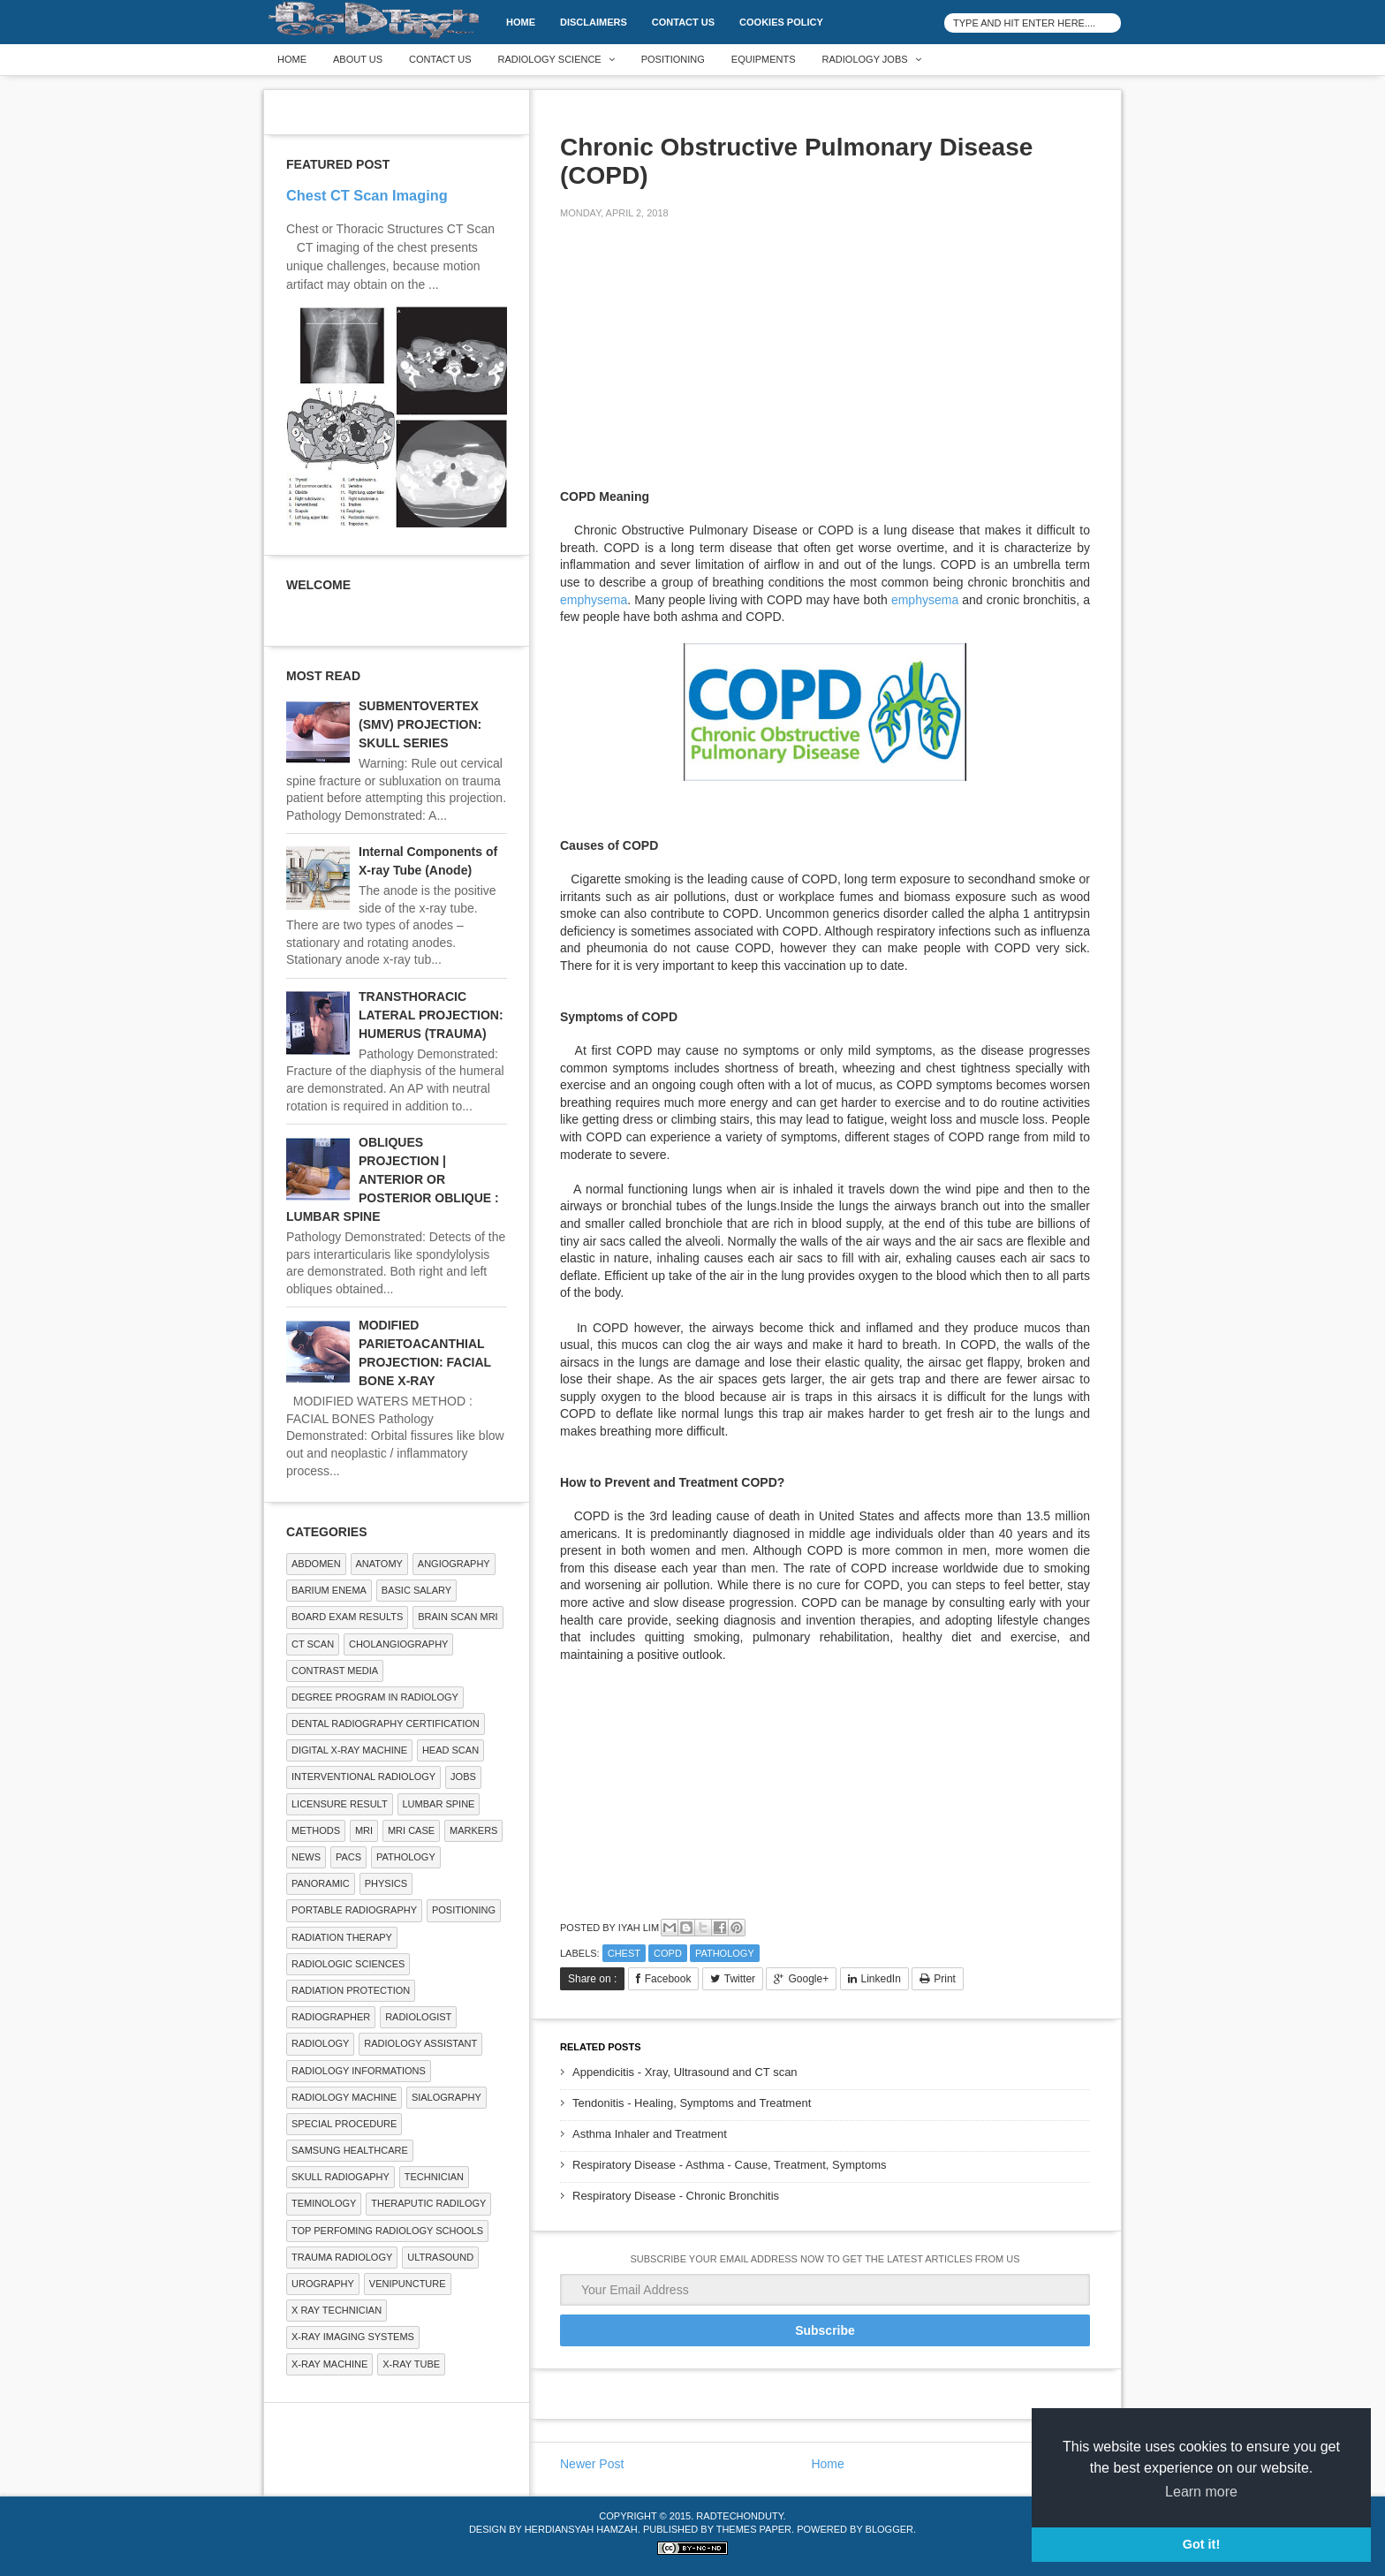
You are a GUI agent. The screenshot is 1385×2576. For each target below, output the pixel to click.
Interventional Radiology (363, 1776)
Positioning (673, 59)
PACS (348, 1857)
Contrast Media (334, 1670)
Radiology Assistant (420, 2043)
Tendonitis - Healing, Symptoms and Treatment (691, 2103)
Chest (624, 1953)
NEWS (306, 1857)
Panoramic (320, 1883)
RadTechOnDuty (739, 2516)
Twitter (739, 1979)
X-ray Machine (329, 2364)
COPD (668, 1953)
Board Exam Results (347, 1616)
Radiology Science (550, 59)
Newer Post (592, 2464)
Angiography (454, 1563)
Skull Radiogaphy (340, 2176)
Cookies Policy (781, 22)
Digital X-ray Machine (349, 1750)
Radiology (320, 2043)
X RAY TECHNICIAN (336, 2310)
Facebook (668, 1979)
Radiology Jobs (865, 59)
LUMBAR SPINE (439, 1804)
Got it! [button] (1201, 2544)
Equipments (763, 59)
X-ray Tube (411, 2364)
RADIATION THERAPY (341, 1937)
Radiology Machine (344, 2097)
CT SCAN (312, 1644)
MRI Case (411, 1830)
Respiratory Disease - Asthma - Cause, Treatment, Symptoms (729, 2164)
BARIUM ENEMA (329, 1590)
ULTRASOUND (440, 2257)
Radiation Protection (350, 1990)
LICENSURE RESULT (339, 1804)
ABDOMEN (316, 1563)
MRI (364, 1830)
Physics (386, 1883)
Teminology (323, 2203)
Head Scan (450, 1750)
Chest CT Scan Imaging (367, 195)
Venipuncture (407, 2283)
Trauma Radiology (341, 2257)
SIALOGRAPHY (446, 2097)
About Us (357, 59)
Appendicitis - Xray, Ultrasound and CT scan (685, 2072)
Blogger (889, 2529)
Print (945, 1979)
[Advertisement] (692, 356)
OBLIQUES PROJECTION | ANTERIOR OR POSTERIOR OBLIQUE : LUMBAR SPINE (392, 1179)
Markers (473, 1830)
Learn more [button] (1201, 2491)
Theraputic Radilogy (428, 2203)
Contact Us (683, 22)
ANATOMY (379, 1563)
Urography (322, 2283)
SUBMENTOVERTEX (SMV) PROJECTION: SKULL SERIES (420, 724)
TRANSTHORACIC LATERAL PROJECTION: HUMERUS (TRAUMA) (431, 1015)
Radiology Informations (358, 2070)
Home (520, 22)
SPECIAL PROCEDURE (344, 2123)
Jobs (463, 1776)
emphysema (593, 600)
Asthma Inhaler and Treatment (649, 2133)
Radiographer (330, 2017)
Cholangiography (398, 1644)
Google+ (808, 1979)
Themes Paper (753, 2529)
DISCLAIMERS (593, 22)
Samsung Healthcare (349, 2150)
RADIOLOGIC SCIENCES (348, 1964)
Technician (434, 2176)
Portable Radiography (354, 1910)
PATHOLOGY (724, 1953)
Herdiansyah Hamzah (581, 2529)
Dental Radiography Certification (385, 1723)
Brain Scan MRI (457, 1616)
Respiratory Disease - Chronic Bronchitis (675, 2195)
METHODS (315, 1830)
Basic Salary (416, 1590)
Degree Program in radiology (374, 1697)
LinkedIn (881, 1979)
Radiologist (418, 2017)
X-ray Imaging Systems (352, 2336)
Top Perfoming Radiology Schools (387, 2230)
